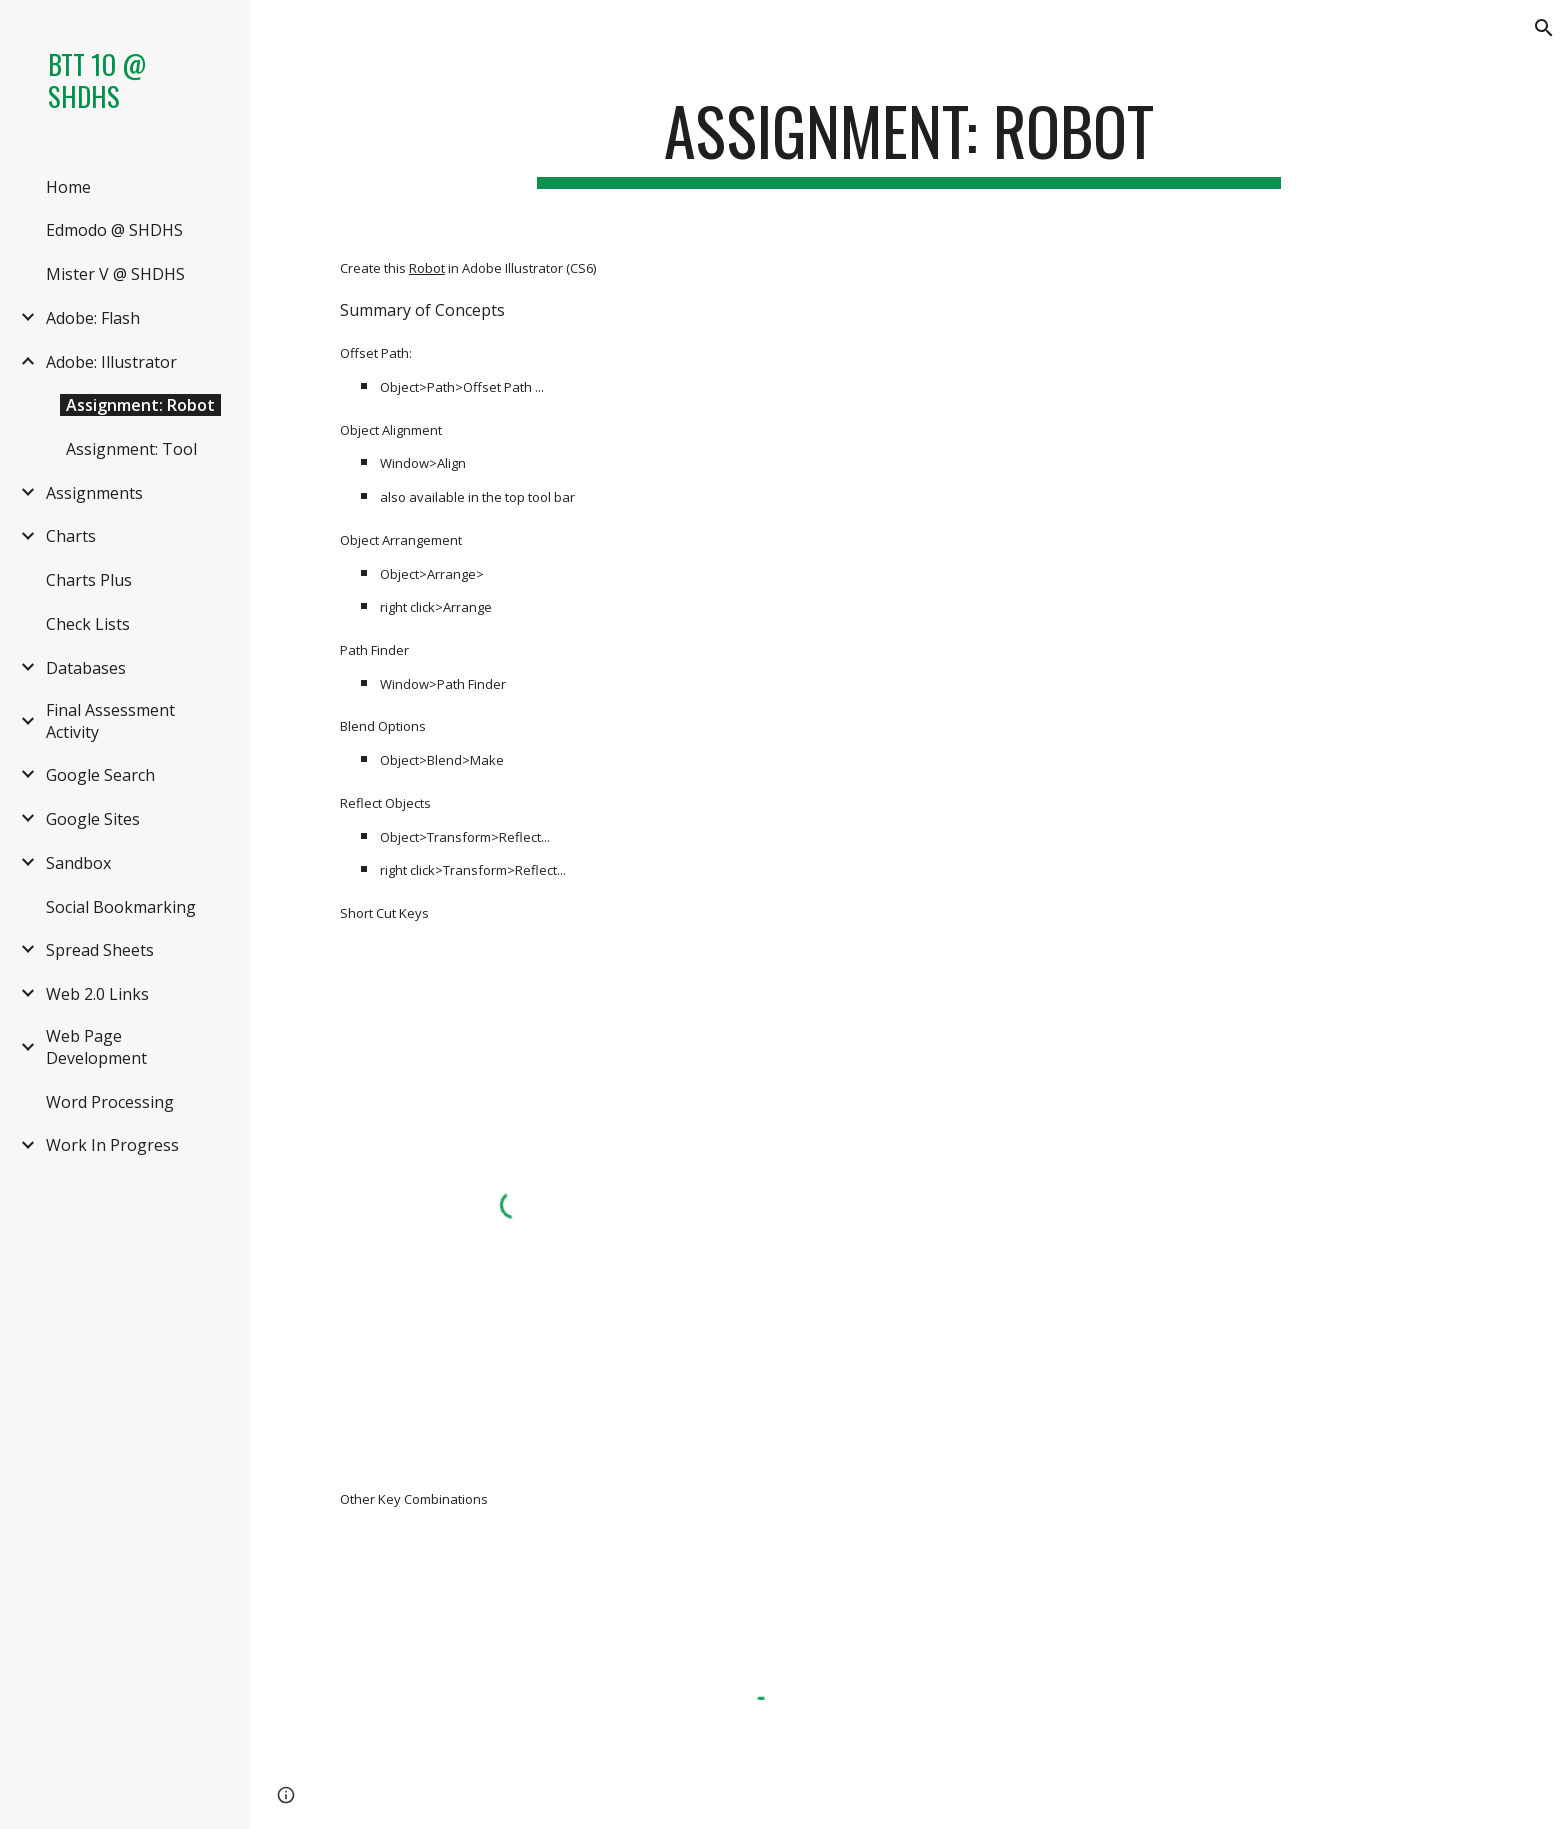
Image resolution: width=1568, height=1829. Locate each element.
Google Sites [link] (93, 819)
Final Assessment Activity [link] (110, 721)
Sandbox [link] (78, 863)
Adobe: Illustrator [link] (111, 362)
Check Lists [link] (88, 624)
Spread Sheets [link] (100, 950)
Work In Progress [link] (112, 1145)
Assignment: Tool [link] (131, 449)
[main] (909, 140)
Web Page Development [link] (96, 1047)
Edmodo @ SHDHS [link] (114, 230)
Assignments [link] (94, 493)
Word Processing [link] (110, 1102)
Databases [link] (86, 668)
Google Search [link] (100, 775)
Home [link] (68, 187)
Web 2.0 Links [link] (97, 994)
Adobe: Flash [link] (93, 318)
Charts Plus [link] (89, 580)
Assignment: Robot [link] (140, 405)
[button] (1544, 28)
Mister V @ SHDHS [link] (115, 274)
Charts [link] (71, 536)
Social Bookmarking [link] (121, 907)
